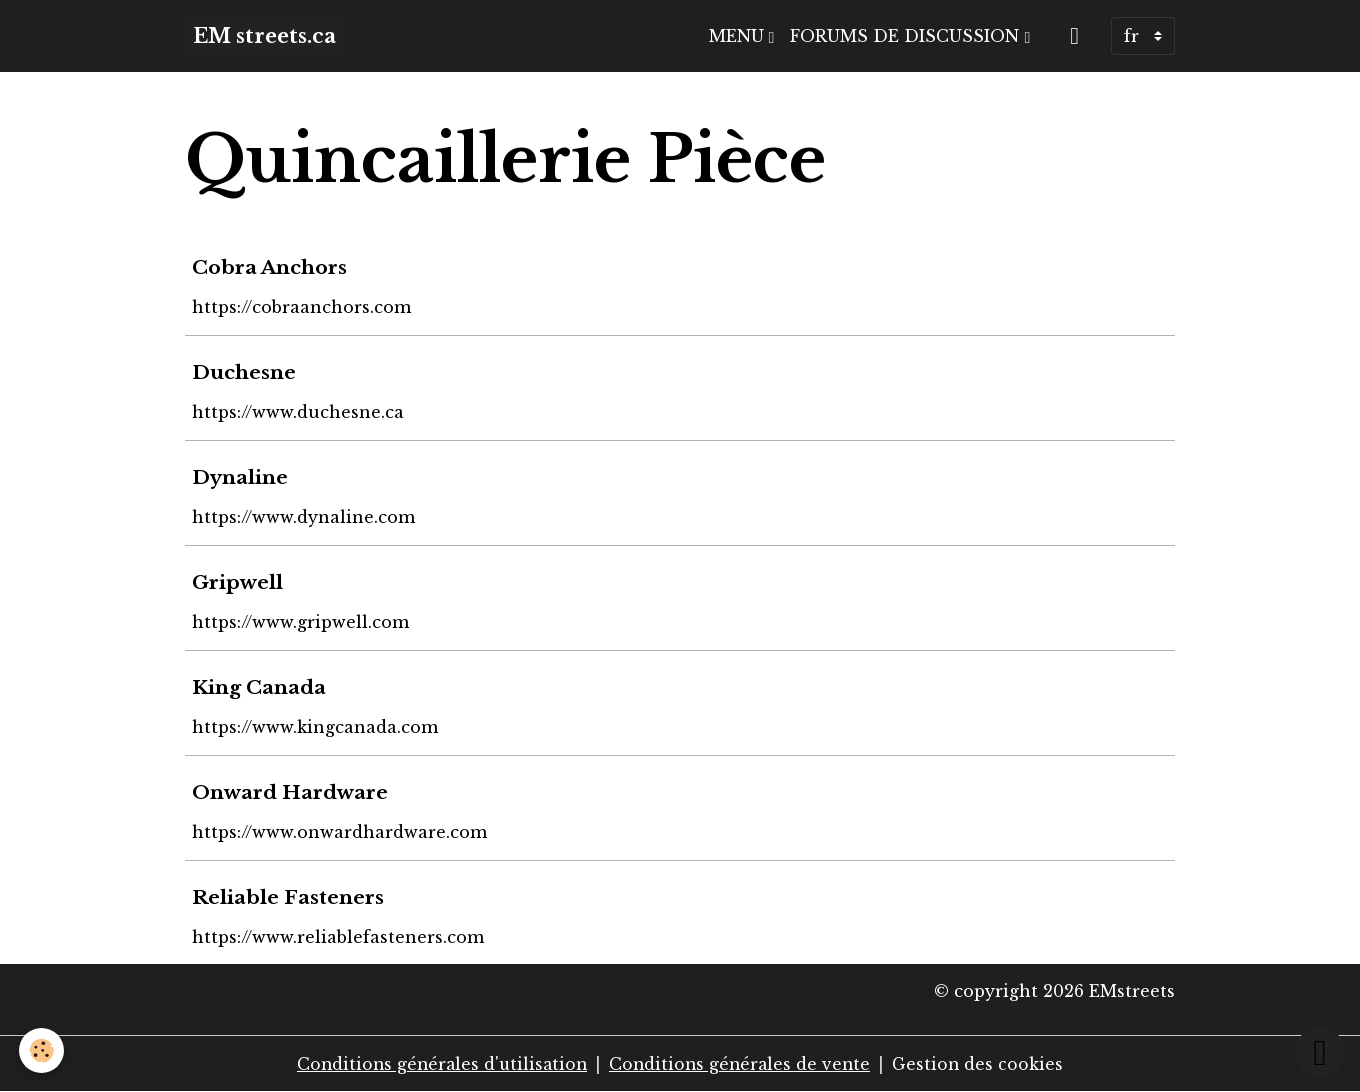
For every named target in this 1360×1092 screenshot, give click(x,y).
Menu (739, 36)
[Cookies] (42, 1050)
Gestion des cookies (983, 1064)
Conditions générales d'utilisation (438, 1064)
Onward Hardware (291, 792)
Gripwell (238, 582)
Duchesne (245, 372)
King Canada (260, 687)
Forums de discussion (907, 36)
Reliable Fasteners (289, 897)
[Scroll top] (1320, 1052)
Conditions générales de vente (742, 1064)
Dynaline (241, 477)
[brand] (264, 36)
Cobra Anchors (270, 267)
